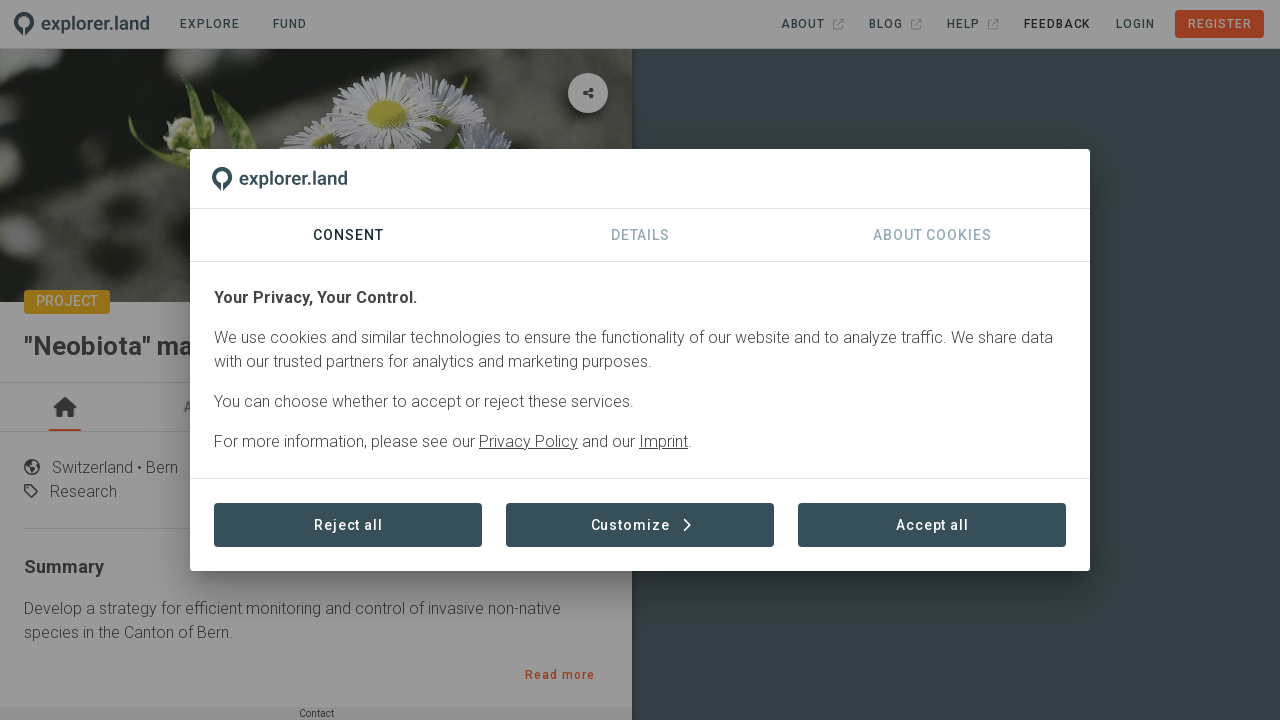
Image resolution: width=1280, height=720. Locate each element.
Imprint (663, 441)
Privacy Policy (528, 441)
